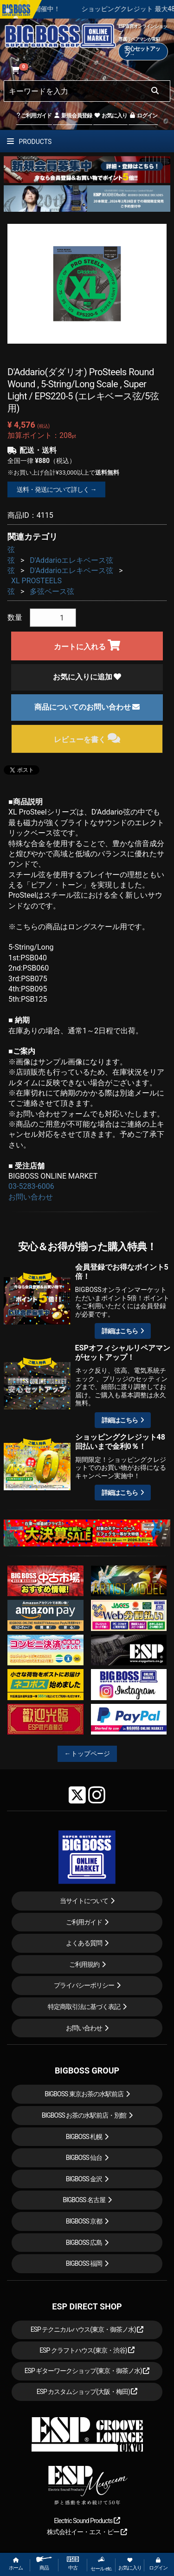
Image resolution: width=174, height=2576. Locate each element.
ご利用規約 (84, 1964)
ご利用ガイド (34, 115)
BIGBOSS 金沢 (84, 2179)
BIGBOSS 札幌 (84, 2136)
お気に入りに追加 (87, 676)
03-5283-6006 (31, 1186)
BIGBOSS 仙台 (84, 2157)
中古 (73, 2563)
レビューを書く (87, 738)
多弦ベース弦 (52, 591)
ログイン (143, 115)
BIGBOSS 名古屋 (84, 2200)
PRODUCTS (29, 141)
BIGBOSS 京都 (84, 2221)
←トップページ (87, 1753)
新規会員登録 (72, 115)
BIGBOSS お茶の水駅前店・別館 (84, 2115)
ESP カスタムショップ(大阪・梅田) (87, 2391)
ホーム (16, 2564)
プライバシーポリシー (84, 1985)
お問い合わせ (30, 1197)
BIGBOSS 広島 (84, 2242)
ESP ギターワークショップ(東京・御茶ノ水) (87, 2370)
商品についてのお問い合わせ (87, 707)
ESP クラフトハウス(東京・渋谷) (87, 2350)
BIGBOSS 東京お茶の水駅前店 (84, 2094)
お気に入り (110, 115)
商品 (44, 2563)
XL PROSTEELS (36, 580)
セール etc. (101, 2564)
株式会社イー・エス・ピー (87, 2532)
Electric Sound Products (87, 2520)
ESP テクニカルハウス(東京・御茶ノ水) (87, 2329)
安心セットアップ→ (142, 52)
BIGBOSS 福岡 (84, 2263)
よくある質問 (84, 1943)
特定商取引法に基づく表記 (84, 2006)
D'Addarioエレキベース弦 (71, 560)
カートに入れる (87, 645)
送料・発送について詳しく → (56, 489)
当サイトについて (84, 1900)
